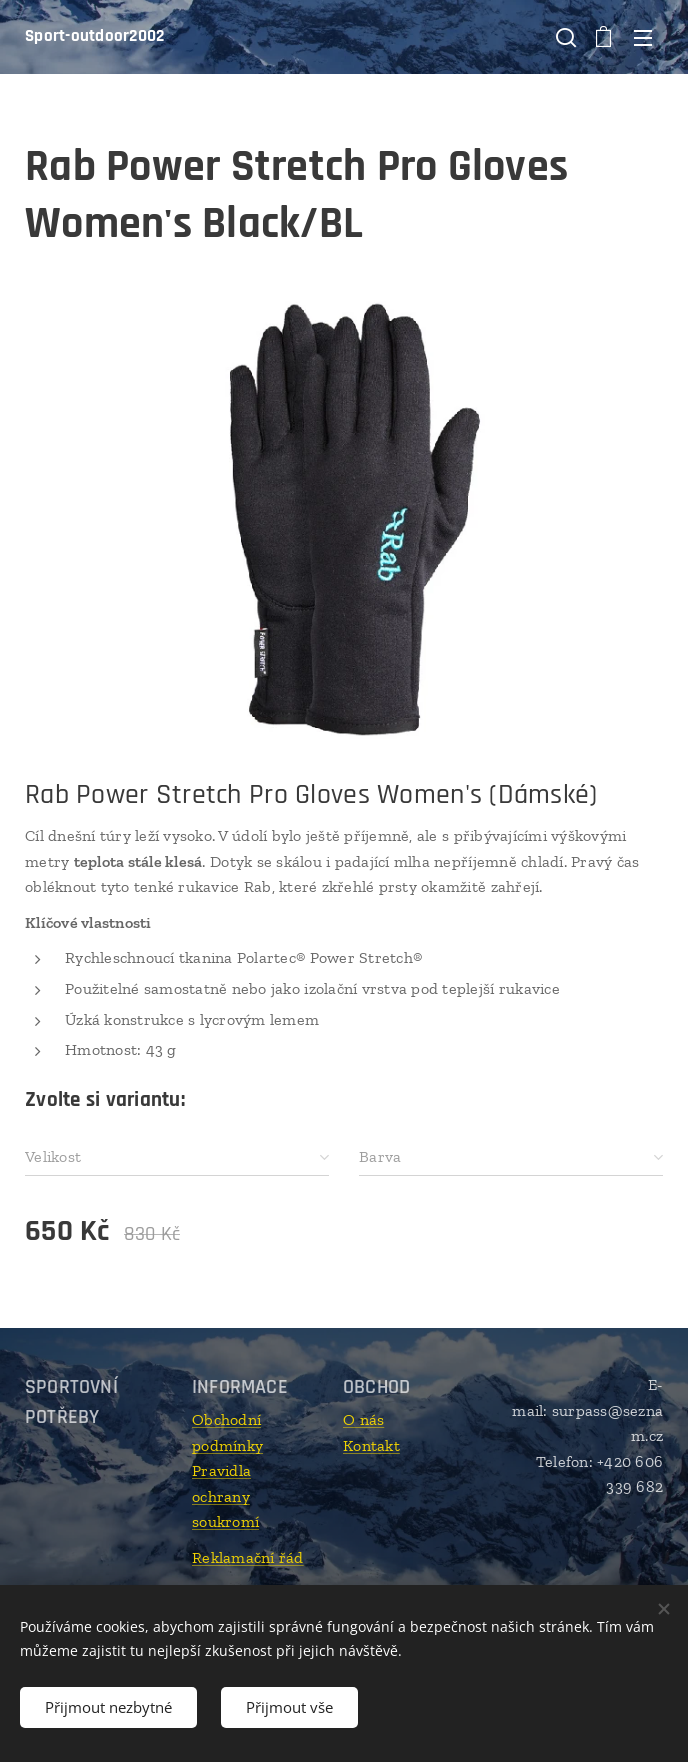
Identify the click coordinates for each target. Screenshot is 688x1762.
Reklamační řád (248, 1557)
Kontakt (371, 1445)
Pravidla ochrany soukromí (225, 1497)
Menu (643, 38)
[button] (564, 37)
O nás (363, 1419)
